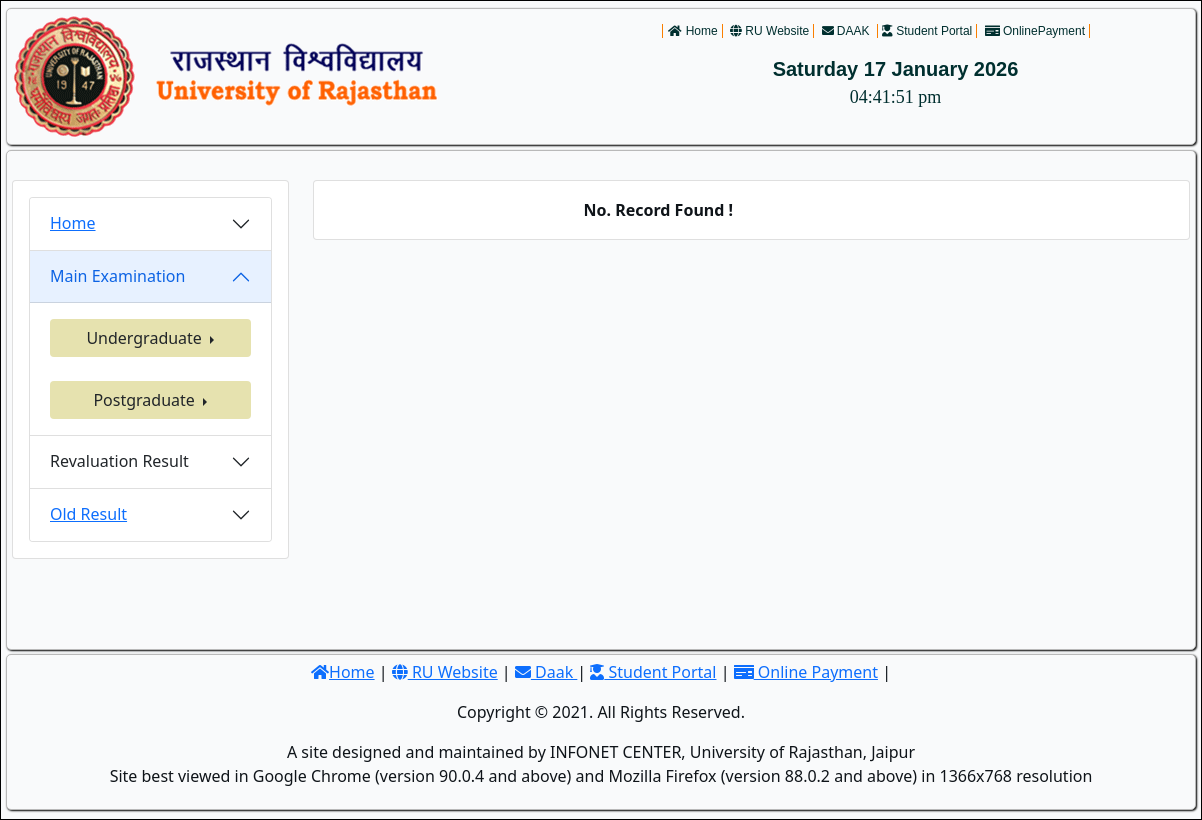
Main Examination (117, 276)
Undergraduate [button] (146, 338)
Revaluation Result (119, 461)
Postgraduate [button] (146, 400)
